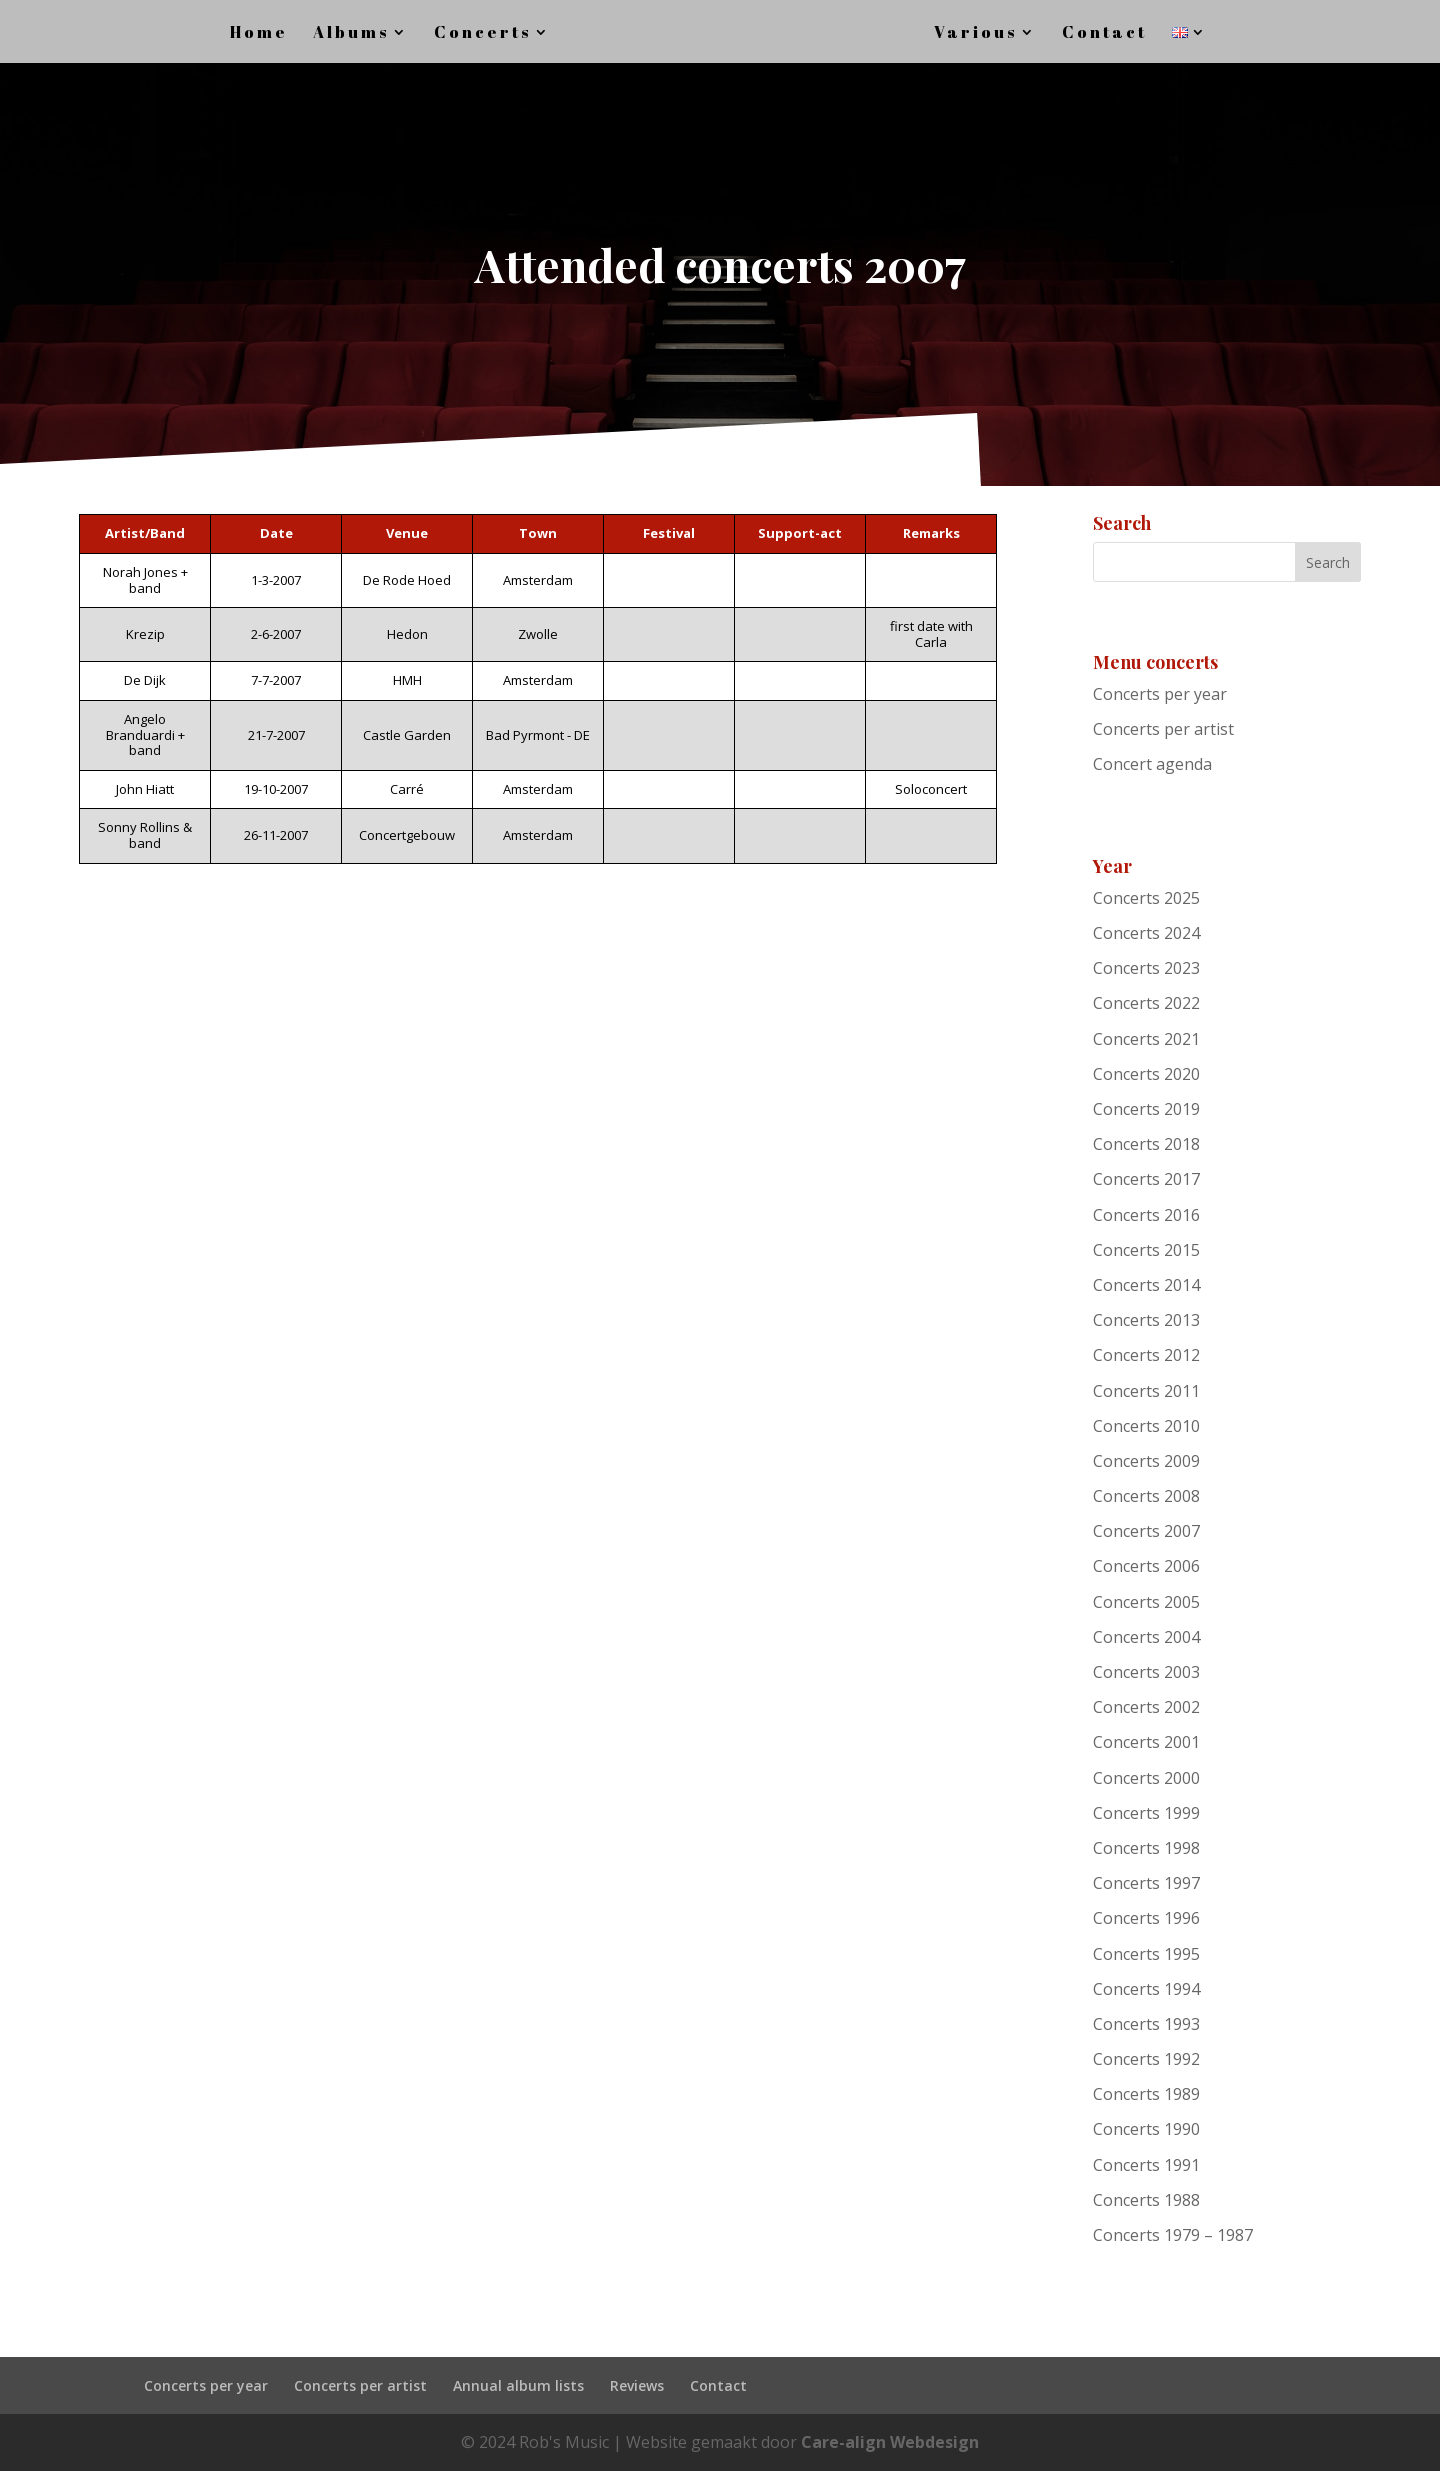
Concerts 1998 (1146, 1848)
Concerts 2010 (1146, 1426)
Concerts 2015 (1146, 1250)
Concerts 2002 (1146, 1707)
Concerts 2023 (1146, 968)
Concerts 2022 (1146, 1003)
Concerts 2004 (1146, 1637)
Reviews (637, 2385)
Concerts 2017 (1146, 1179)
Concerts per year (1160, 694)
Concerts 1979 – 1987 (1173, 2235)
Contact (718, 2385)
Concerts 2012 (1146, 1355)
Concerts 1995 (1146, 1954)
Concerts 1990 (1146, 2129)
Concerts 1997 (1146, 1883)
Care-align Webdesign (890, 2442)
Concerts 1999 (1146, 1813)
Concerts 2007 (1146, 1531)
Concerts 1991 (1146, 2165)
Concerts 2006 (1146, 1566)
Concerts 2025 (1146, 898)
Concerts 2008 (1146, 1496)
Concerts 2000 (1146, 1778)
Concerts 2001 (1146, 1742)
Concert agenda (1152, 764)
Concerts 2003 (1146, 1672)
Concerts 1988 (1146, 2200)
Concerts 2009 (1146, 1461)
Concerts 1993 (1146, 2024)
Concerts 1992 (1146, 2059)
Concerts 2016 (1146, 1215)
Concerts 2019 (1146, 1109)
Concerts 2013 (1146, 1320)
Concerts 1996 (1146, 1918)
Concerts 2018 (1146, 1144)
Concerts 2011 (1146, 1391)
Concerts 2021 (1146, 1039)
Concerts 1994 (1146, 1989)
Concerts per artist (1163, 729)
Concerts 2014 (1146, 1285)
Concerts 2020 (1146, 1074)
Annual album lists (518, 2385)
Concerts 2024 (1146, 933)
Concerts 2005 (1146, 1602)
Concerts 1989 (1146, 2094)
